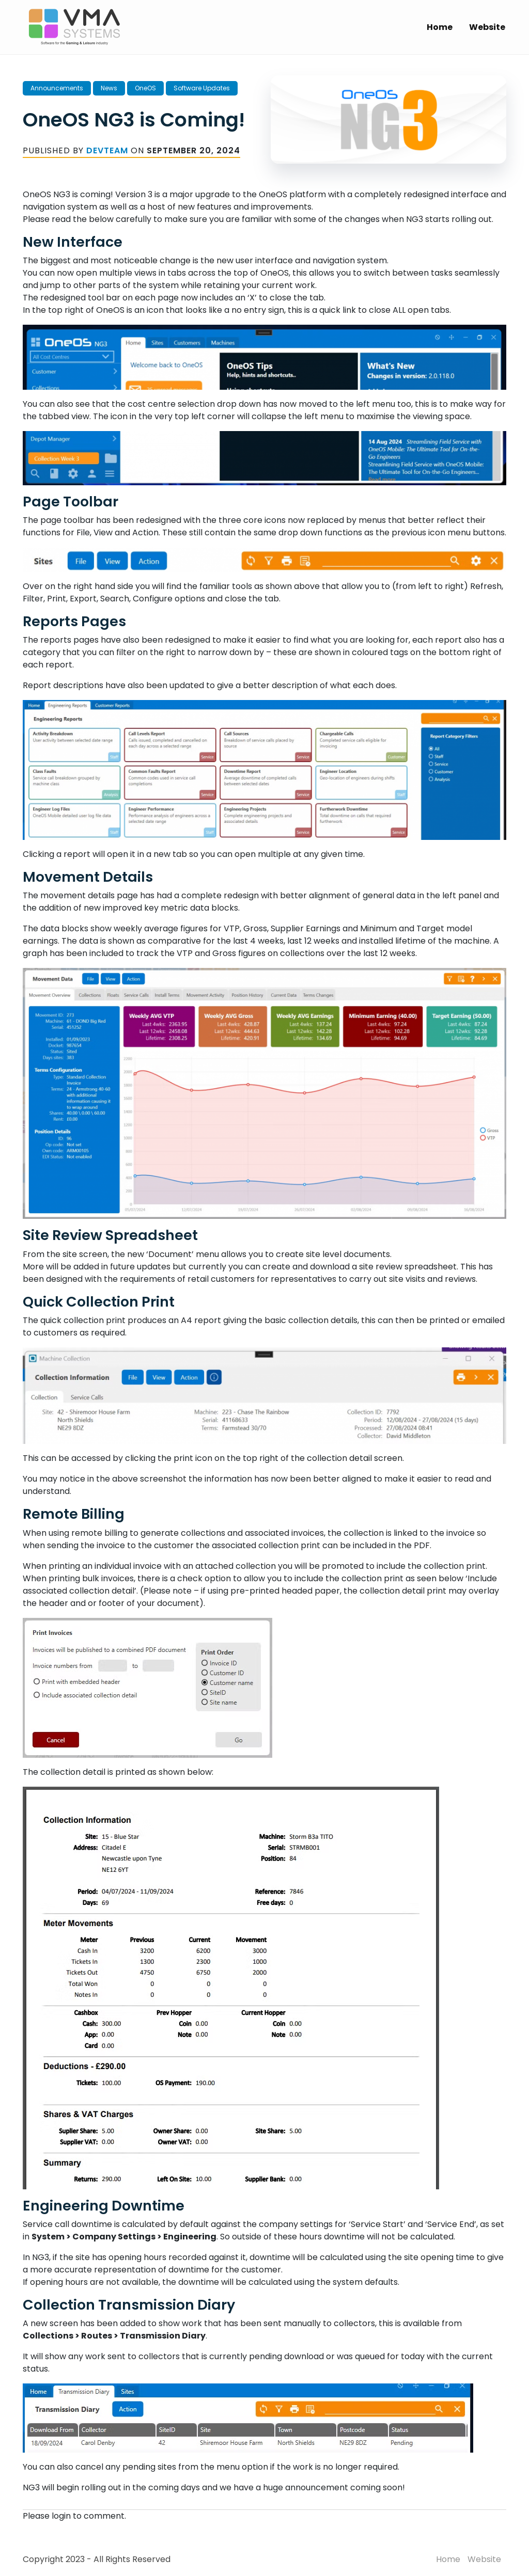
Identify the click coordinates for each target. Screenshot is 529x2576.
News (109, 88)
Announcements (56, 88)
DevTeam (107, 150)
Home (440, 27)
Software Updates (202, 88)
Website (487, 27)
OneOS (145, 88)
